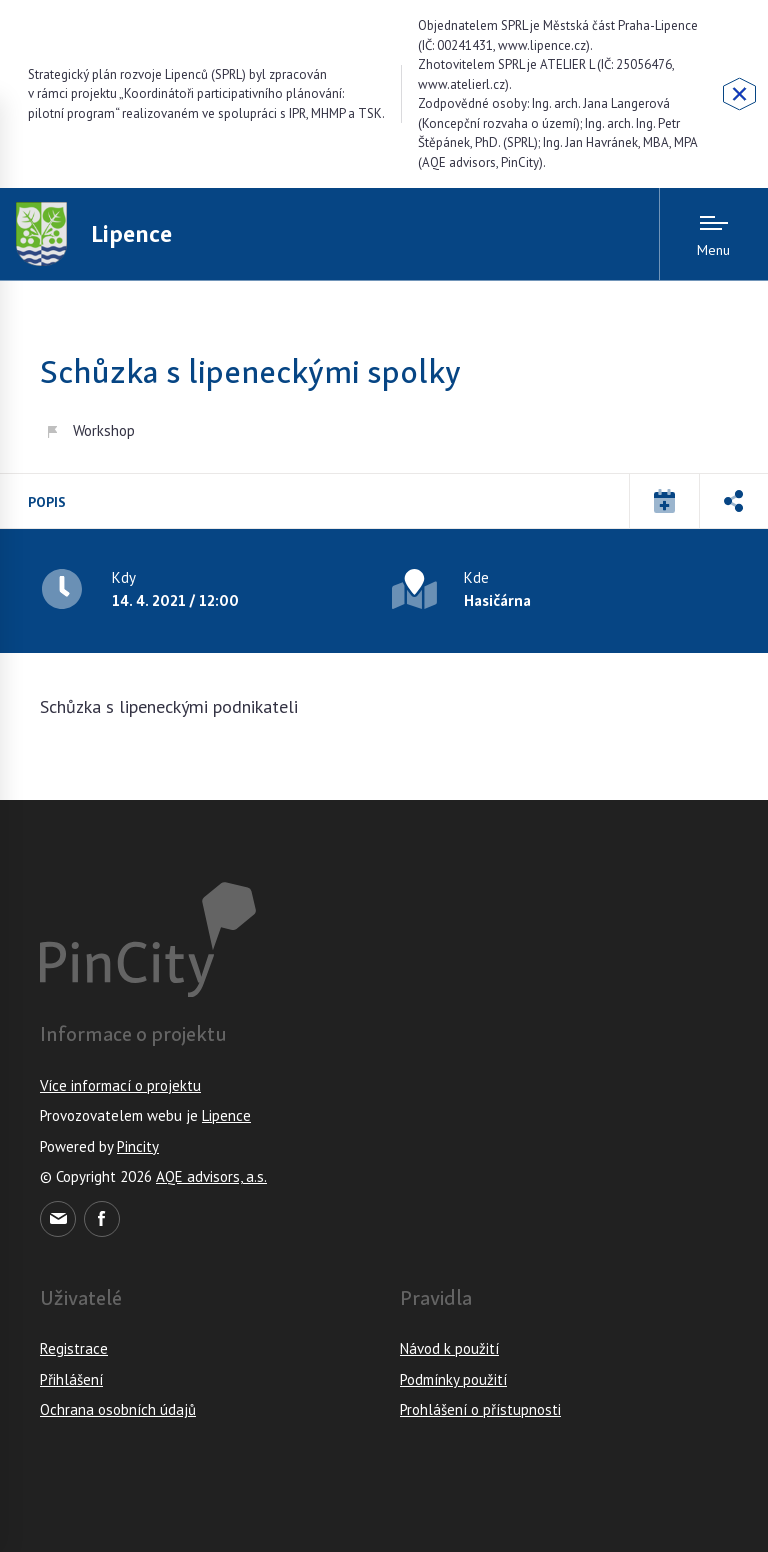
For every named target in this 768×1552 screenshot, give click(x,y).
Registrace (74, 1348)
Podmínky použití (453, 1379)
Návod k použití (449, 1348)
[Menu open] (713, 234)
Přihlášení (71, 1379)
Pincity (138, 1146)
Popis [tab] (47, 502)
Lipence (226, 1115)
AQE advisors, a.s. (211, 1176)
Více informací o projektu (120, 1085)
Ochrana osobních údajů (118, 1409)
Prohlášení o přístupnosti (480, 1409)
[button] (664, 501)
